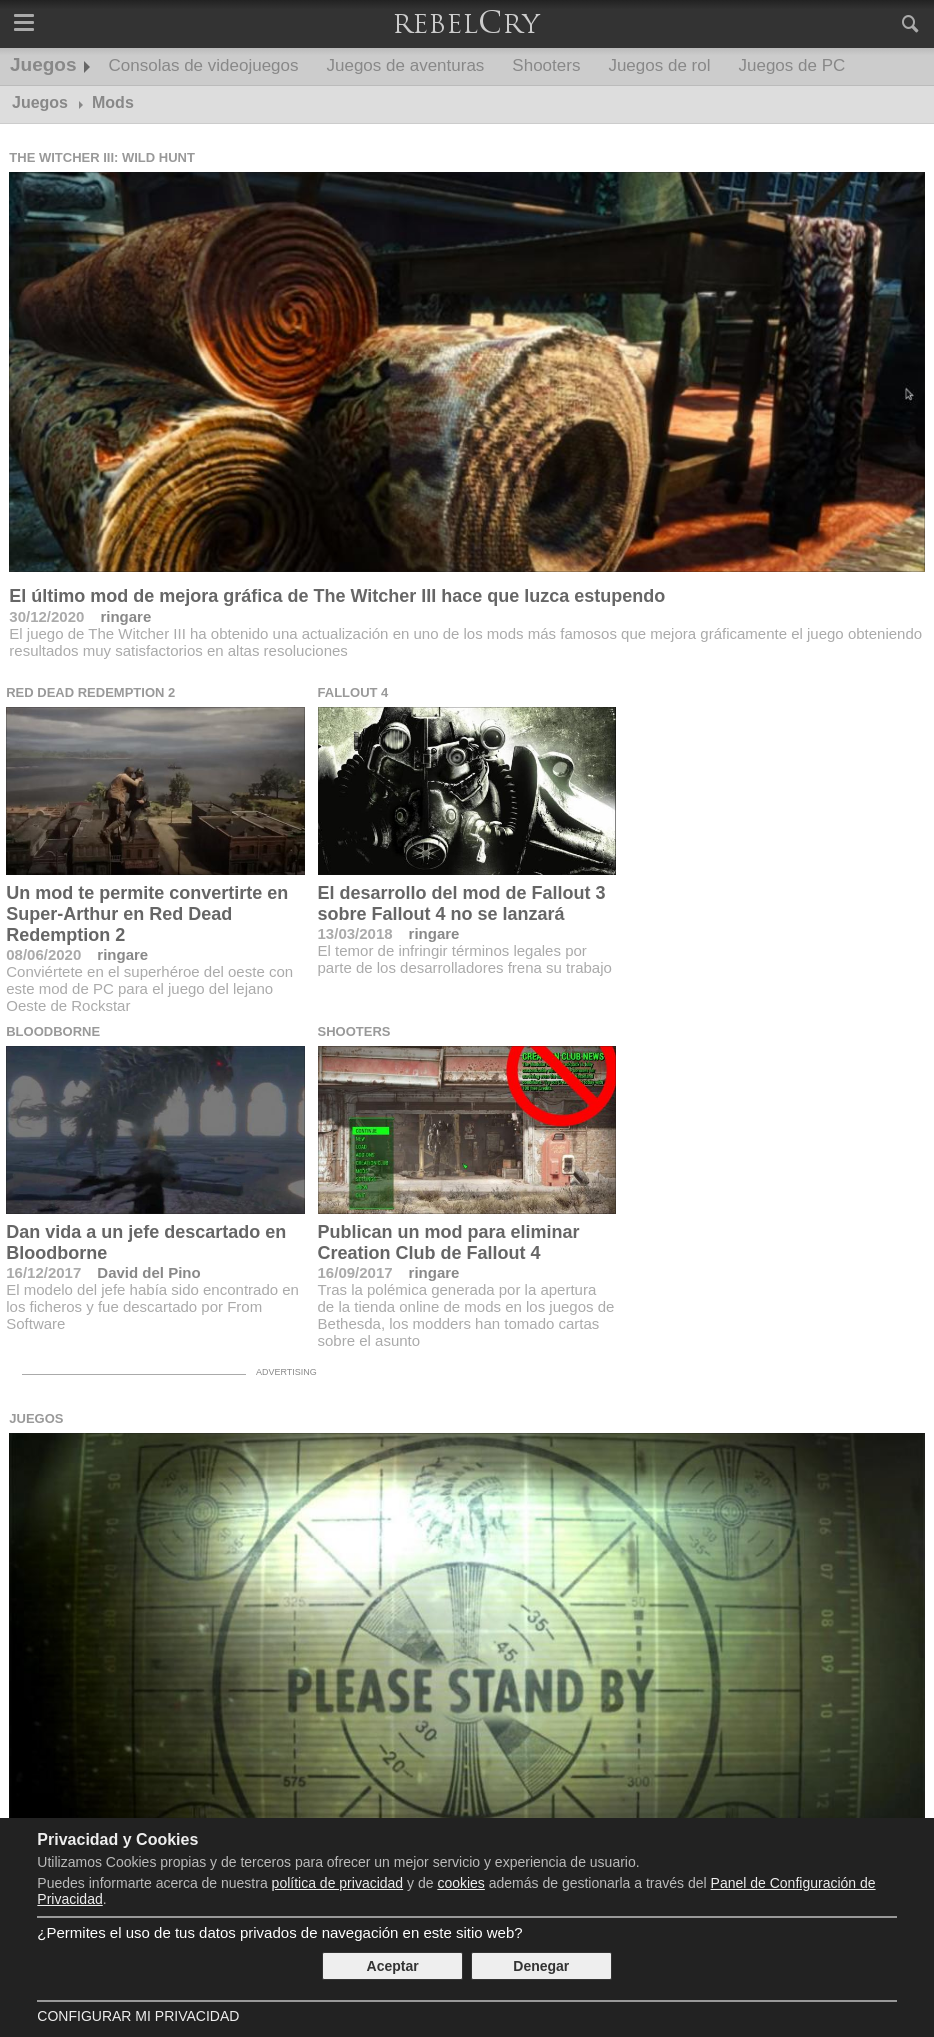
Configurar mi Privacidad (138, 2016)
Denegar (541, 1966)
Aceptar (393, 1966)
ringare (125, 616)
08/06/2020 (43, 954)
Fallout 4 (353, 692)
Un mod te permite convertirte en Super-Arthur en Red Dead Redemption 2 (147, 914)
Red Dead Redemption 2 (90, 692)
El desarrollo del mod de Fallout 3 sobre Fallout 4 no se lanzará (462, 903)
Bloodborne (53, 1031)
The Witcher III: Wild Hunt (102, 157)
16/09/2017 (355, 1272)
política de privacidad (338, 1883)
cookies (460, 1883)
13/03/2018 (355, 933)
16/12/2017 (43, 1272)
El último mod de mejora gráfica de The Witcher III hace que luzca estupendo (337, 596)
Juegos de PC (791, 65)
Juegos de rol (659, 65)
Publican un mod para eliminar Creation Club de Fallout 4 (449, 1242)
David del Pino (148, 1272)
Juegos (43, 64)
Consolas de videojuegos (204, 65)
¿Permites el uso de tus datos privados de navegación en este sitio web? (279, 1932)
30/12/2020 (46, 616)
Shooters (546, 65)
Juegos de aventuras (406, 65)
